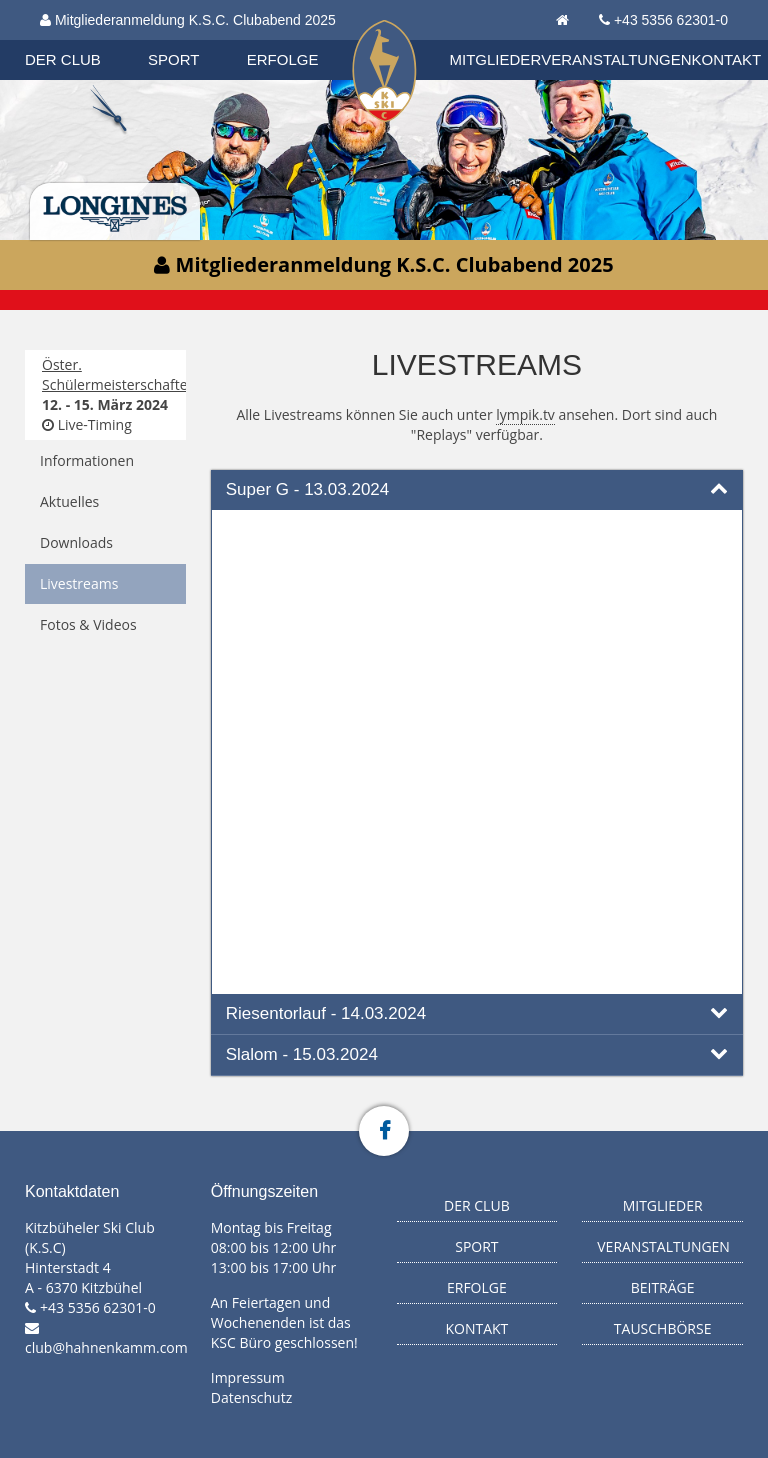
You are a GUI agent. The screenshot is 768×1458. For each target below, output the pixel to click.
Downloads (76, 542)
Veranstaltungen (616, 59)
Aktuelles (69, 501)
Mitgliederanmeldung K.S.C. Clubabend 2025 (188, 20)
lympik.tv (525, 414)
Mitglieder (496, 59)
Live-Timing (87, 424)
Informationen (87, 460)
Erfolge (283, 59)
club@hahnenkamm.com (106, 1347)
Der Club (63, 59)
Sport (173, 59)
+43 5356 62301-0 (671, 20)
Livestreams (79, 583)
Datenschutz (251, 1397)
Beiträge (663, 1287)
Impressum (248, 1377)
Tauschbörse (663, 1328)
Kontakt (727, 59)
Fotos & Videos (88, 624)
